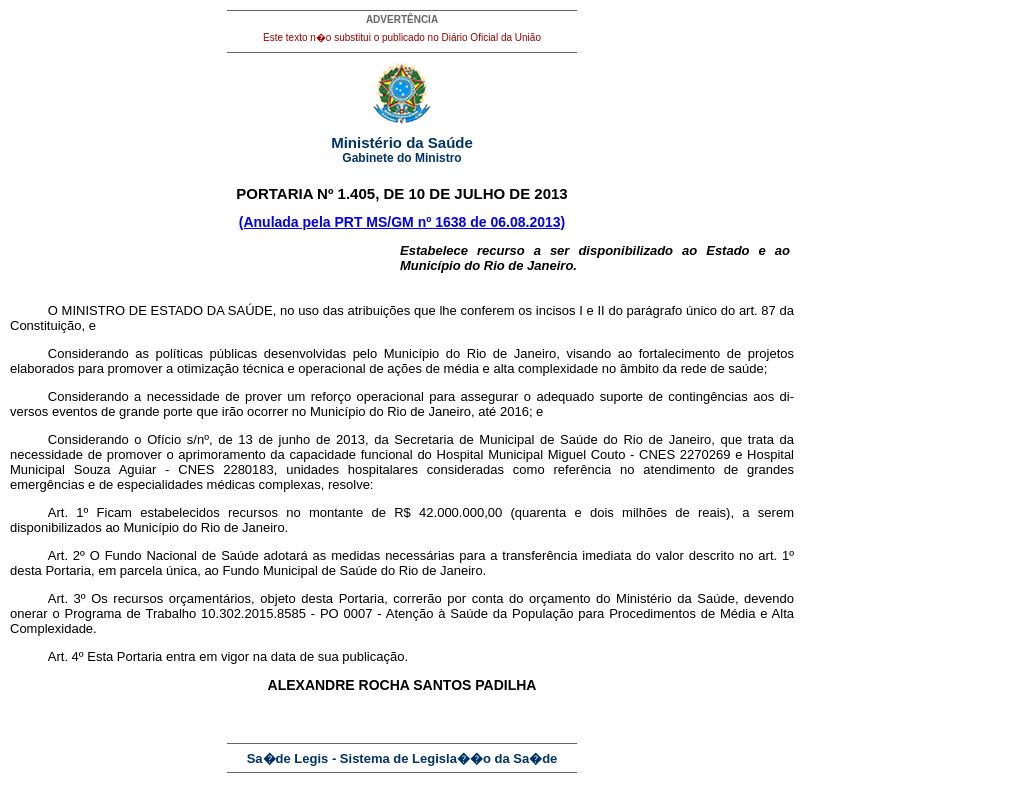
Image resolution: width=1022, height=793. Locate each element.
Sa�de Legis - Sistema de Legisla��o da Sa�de (402, 758)
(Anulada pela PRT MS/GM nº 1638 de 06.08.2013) (402, 222)
